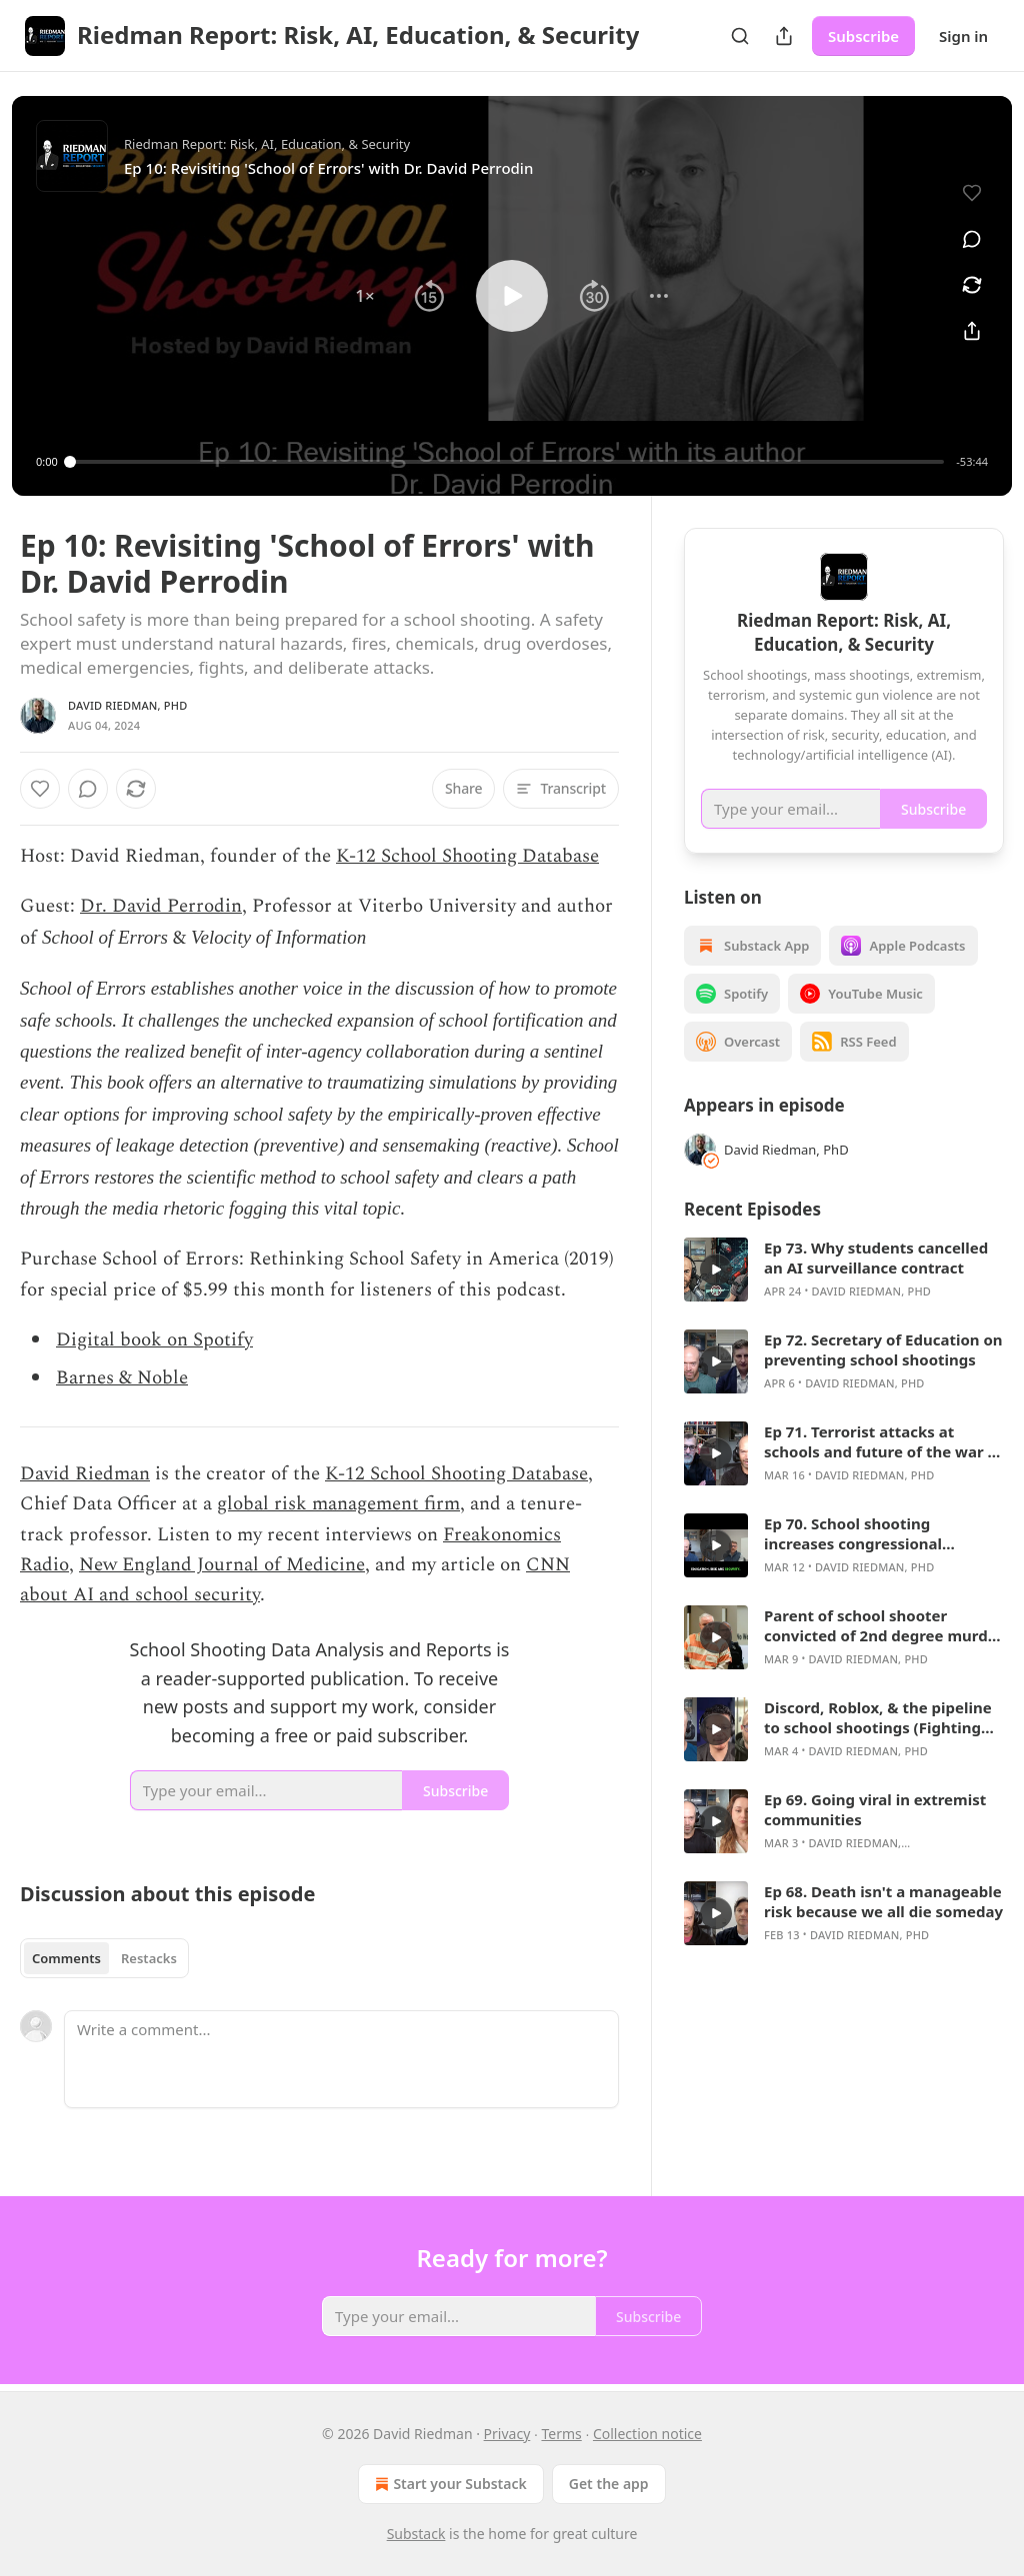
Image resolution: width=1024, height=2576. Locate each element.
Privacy (507, 2433)
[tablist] (104, 1958)
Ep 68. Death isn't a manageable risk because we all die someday (883, 1901)
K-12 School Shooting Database (467, 856)
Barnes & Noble (122, 1377)
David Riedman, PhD (127, 705)
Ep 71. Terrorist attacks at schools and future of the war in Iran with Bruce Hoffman (883, 1441)
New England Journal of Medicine (222, 1564)
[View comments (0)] (972, 239)
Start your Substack (448, 2484)
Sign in (963, 36)
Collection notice (647, 2433)
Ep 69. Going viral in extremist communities (875, 1809)
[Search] (740, 36)
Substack (416, 2533)
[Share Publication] (784, 36)
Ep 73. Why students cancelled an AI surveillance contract (876, 1258)
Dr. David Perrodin (161, 906)
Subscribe (863, 36)
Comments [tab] (66, 1958)
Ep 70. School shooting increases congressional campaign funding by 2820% (868, 1533)
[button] (365, 296)
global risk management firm (338, 1503)
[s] (716, 1270)
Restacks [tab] (149, 1958)
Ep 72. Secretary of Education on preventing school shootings (883, 1349)
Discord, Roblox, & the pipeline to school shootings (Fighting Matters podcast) (878, 1717)
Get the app (609, 2483)
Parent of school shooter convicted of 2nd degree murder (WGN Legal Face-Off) (883, 1625)
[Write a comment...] (341, 2059)
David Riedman (85, 1473)
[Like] (40, 789)
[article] (844, 1269)
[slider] (507, 462)
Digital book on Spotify (154, 1339)
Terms (561, 2433)
